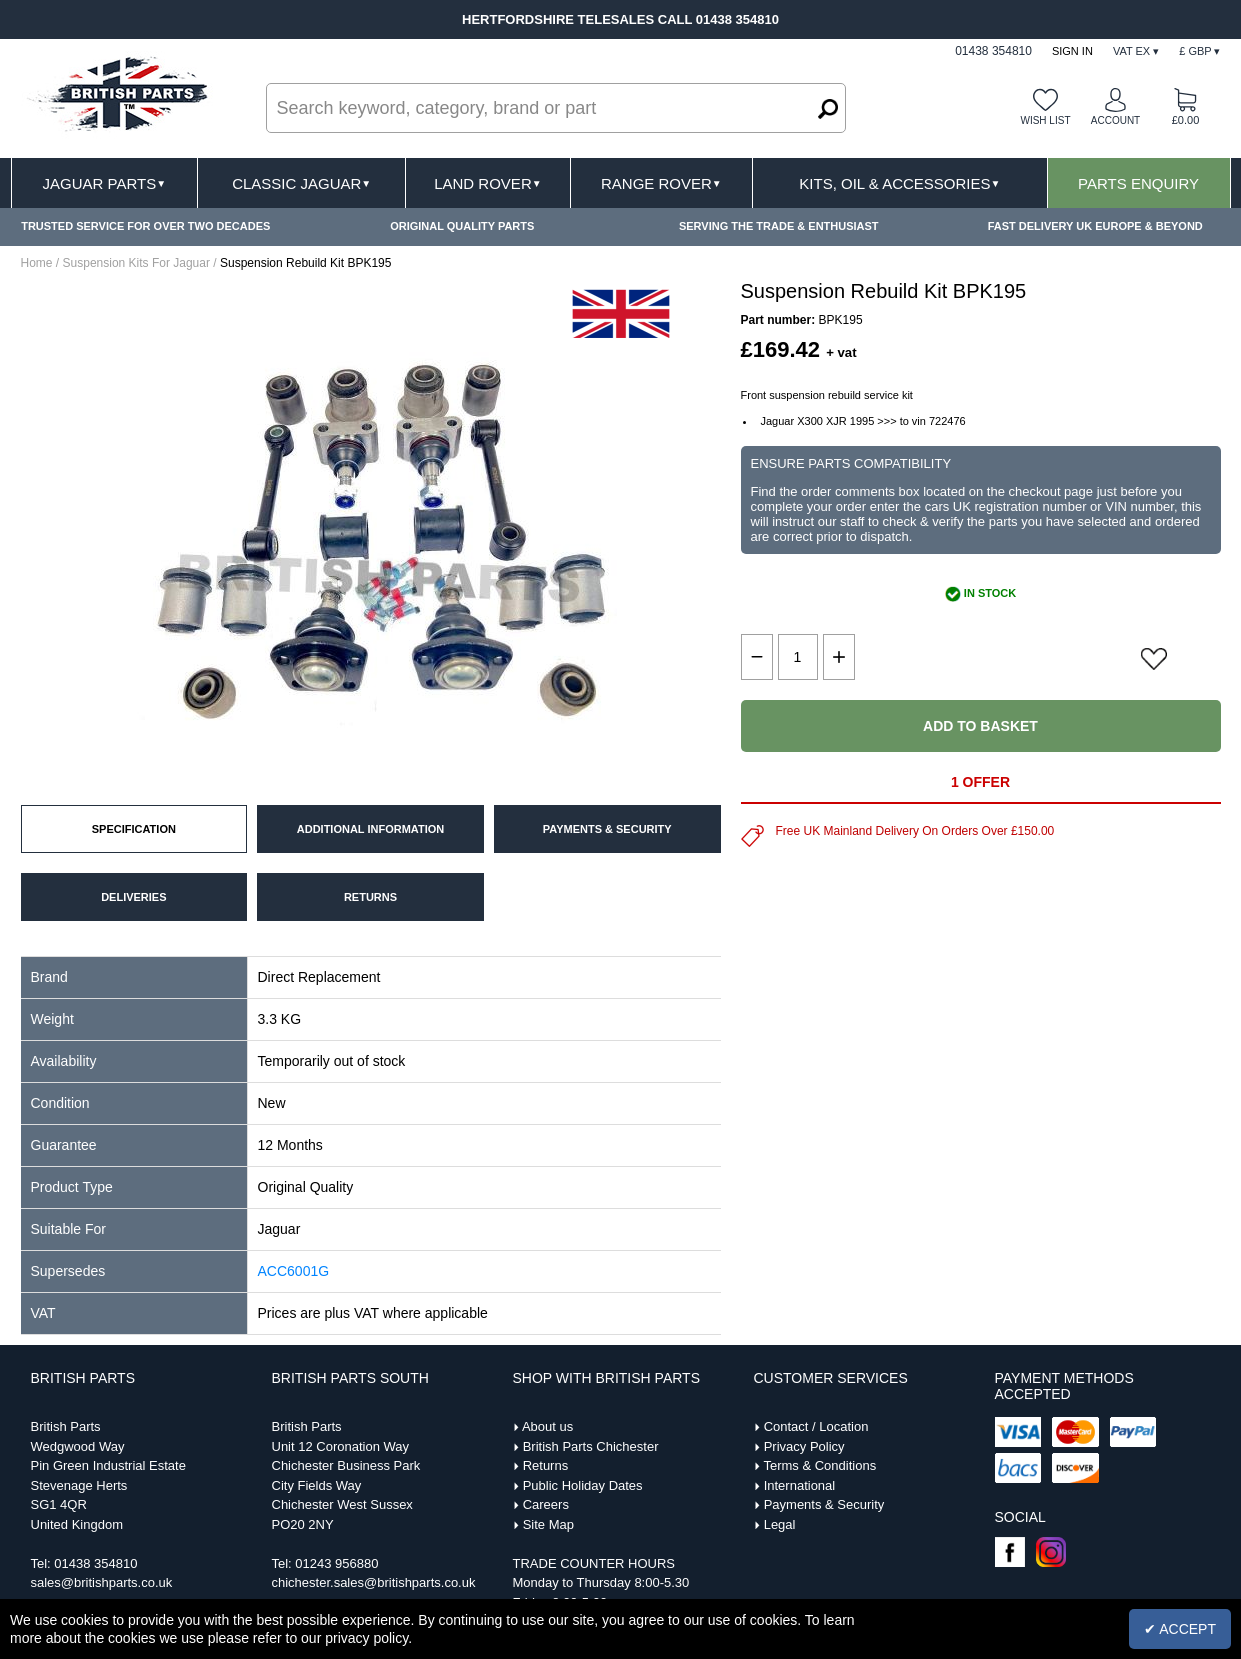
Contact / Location (816, 1426)
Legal (780, 1524)
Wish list (1045, 120)
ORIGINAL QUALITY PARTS (462, 226)
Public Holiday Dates (583, 1485)
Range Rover (661, 183)
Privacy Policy (804, 1446)
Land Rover (487, 183)
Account (1115, 120)
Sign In (1072, 51)
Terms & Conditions (819, 1465)
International (800, 1485)
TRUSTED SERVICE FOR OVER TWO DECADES (145, 226)
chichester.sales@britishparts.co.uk (374, 1582)
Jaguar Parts (105, 183)
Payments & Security (824, 1504)
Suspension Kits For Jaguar (136, 263)
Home (37, 263)
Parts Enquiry (1138, 183)
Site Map (548, 1524)
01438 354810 (95, 1563)
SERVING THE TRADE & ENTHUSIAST (779, 226)
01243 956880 (336, 1563)
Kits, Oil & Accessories (899, 183)
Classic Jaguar (301, 183)
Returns (546, 1465)
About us (547, 1426)
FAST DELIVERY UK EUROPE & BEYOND (1095, 226)
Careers (546, 1504)
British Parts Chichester (591, 1446)
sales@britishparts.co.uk (102, 1582)
